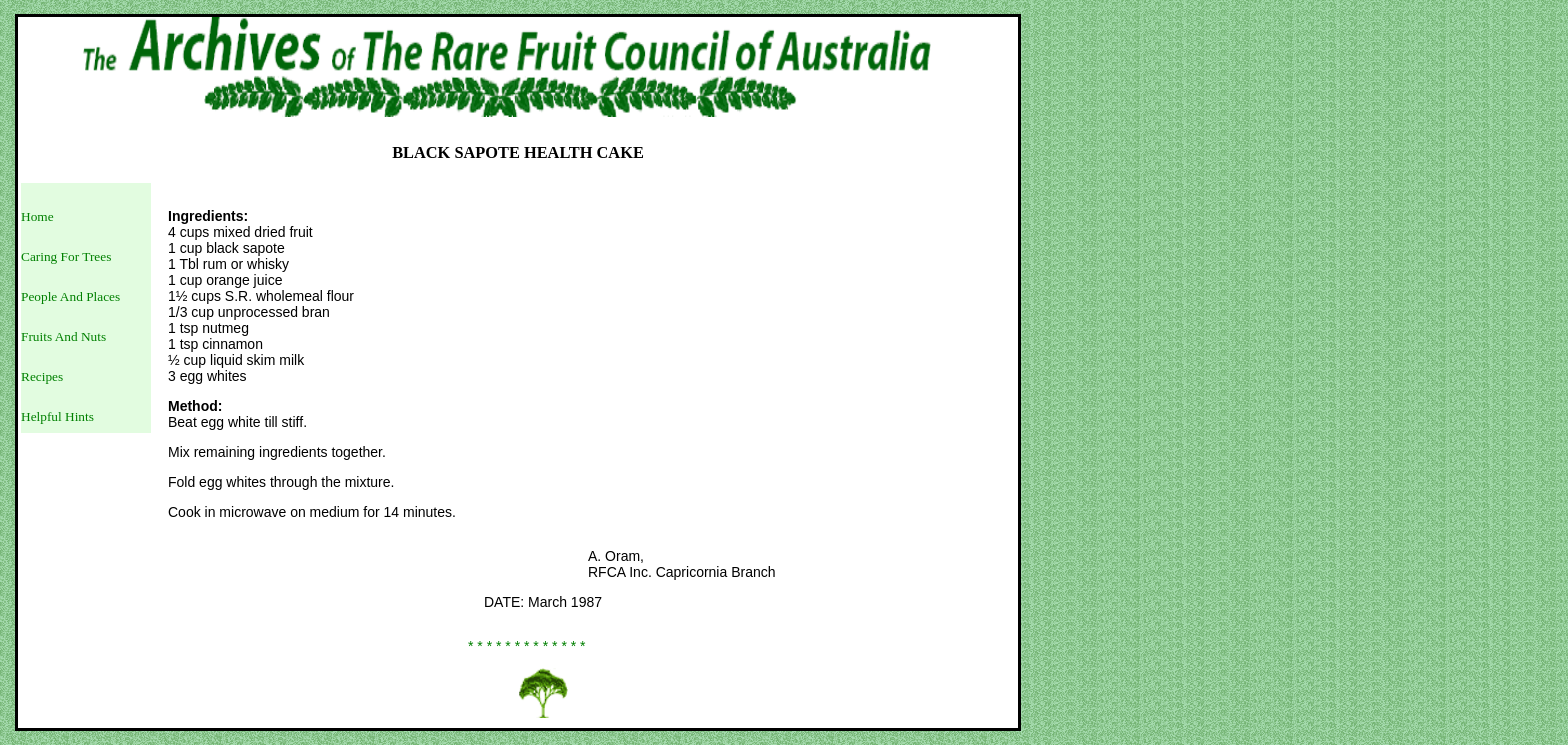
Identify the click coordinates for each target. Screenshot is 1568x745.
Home (37, 216)
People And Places (70, 296)
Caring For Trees (66, 256)
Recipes (42, 376)
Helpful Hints (57, 416)
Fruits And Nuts (63, 336)
